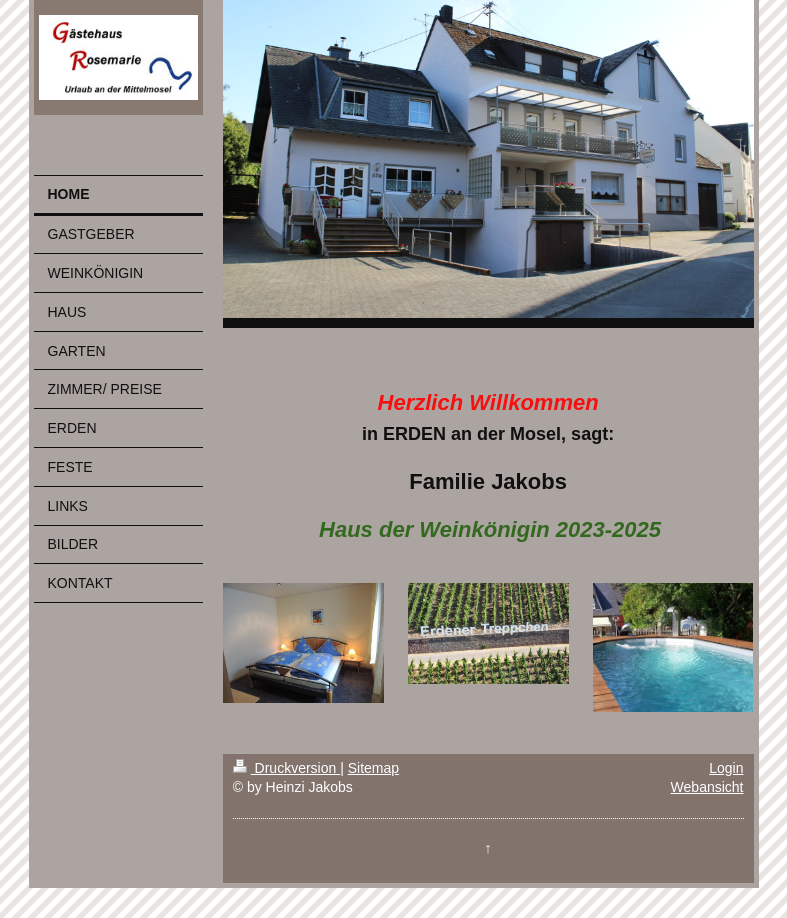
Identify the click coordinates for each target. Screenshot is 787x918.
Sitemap (373, 768)
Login (726, 768)
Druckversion (286, 768)
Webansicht (707, 787)
